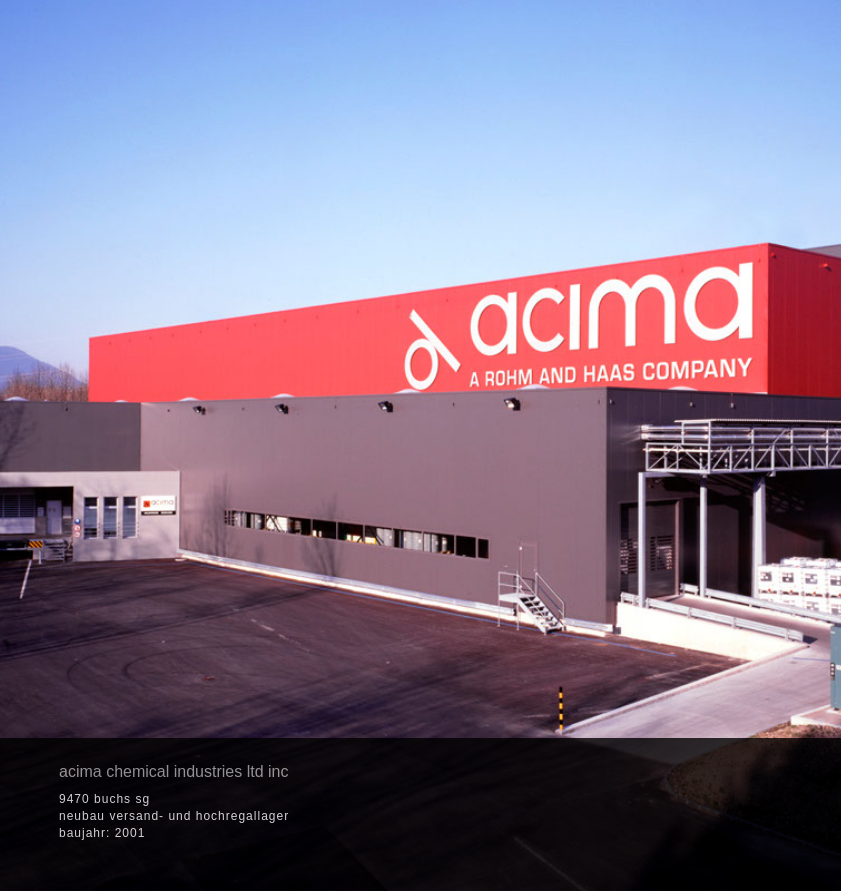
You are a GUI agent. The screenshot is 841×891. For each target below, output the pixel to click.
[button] (683, 816)
